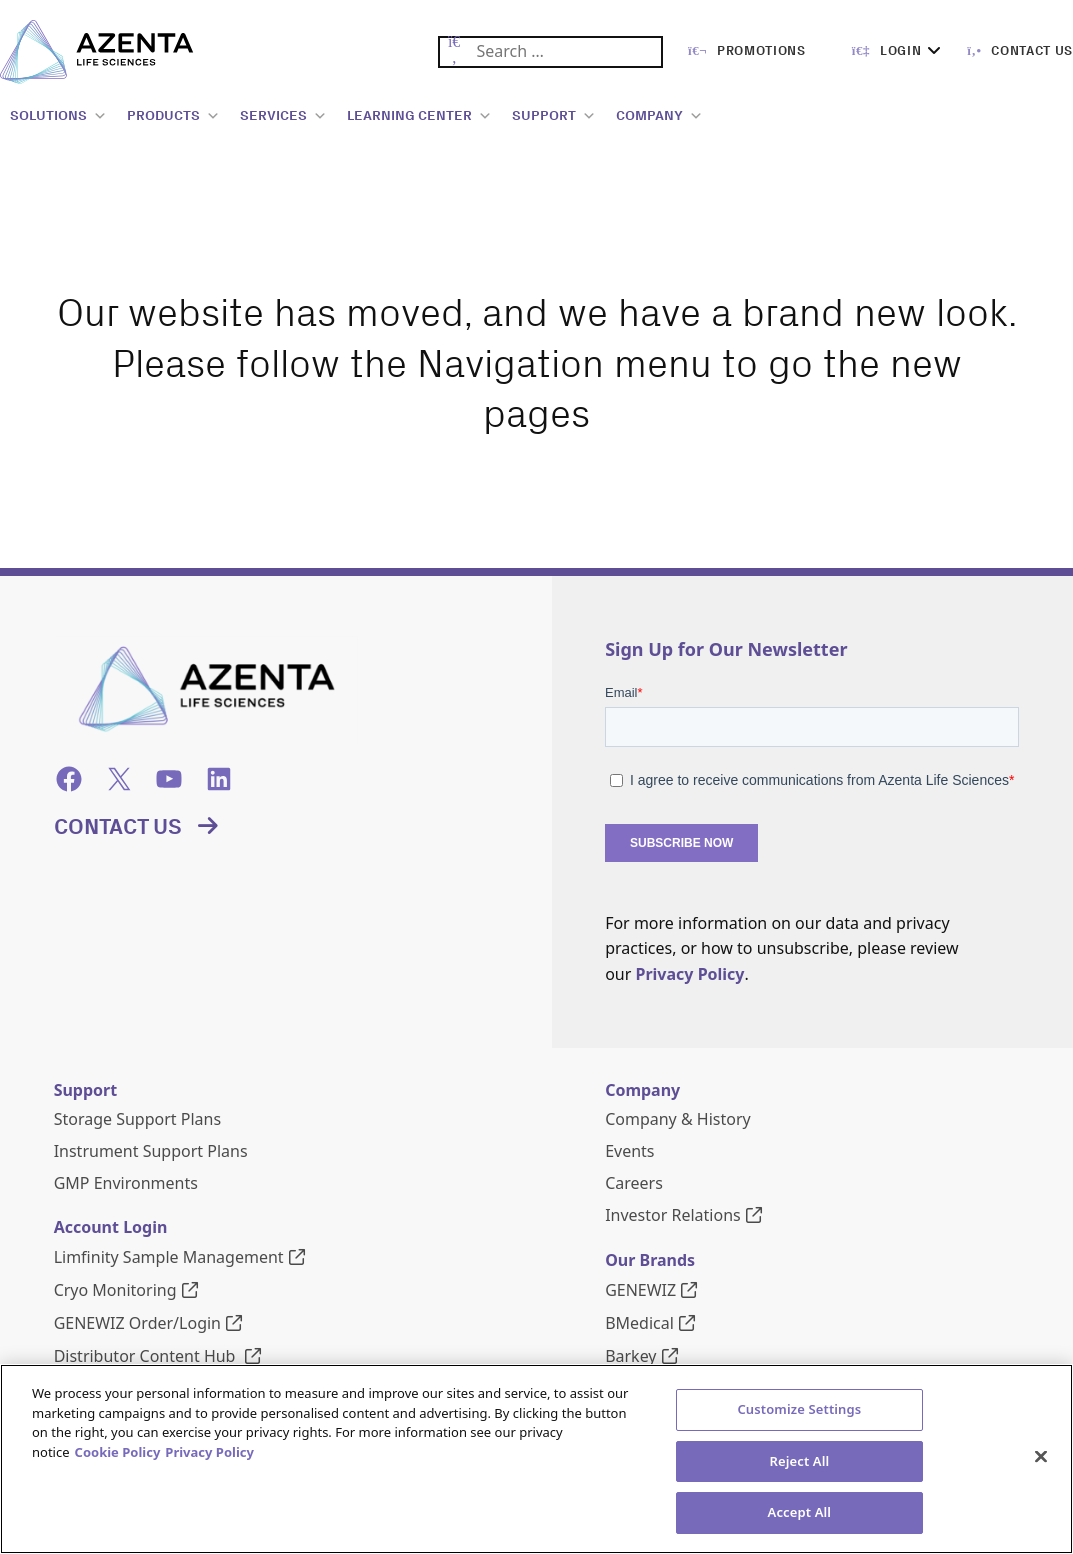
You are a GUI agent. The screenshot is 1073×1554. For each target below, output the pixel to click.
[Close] (1041, 1457)
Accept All (800, 1512)
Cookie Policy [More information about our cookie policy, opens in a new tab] (118, 1452)
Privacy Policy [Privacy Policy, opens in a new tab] (209, 1452)
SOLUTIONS (58, 116)
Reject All (799, 1461)
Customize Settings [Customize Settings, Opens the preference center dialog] (799, 1409)
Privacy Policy (689, 974)
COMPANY (659, 116)
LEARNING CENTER (419, 116)
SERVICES (283, 116)
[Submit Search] (454, 52)
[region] (536, 1459)
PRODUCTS (173, 116)
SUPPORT (554, 116)
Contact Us (118, 827)
